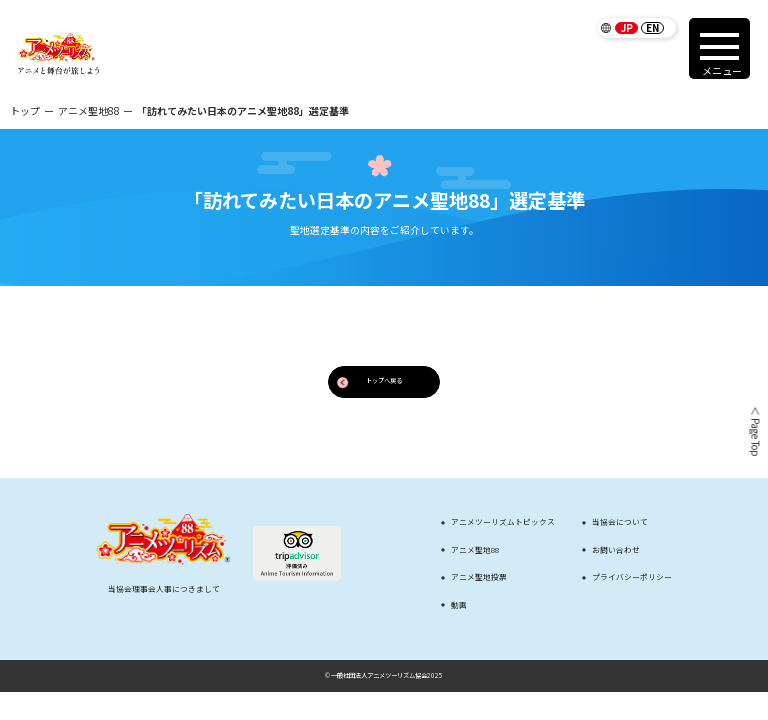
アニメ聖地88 (89, 110)
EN (652, 28)
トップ (25, 110)
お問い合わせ (616, 550)
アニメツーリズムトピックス (503, 522)
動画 (459, 605)
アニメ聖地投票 (479, 577)
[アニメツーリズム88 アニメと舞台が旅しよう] (58, 53)
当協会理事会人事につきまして (164, 588)
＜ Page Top (754, 431)
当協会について (620, 522)
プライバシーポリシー (632, 577)
